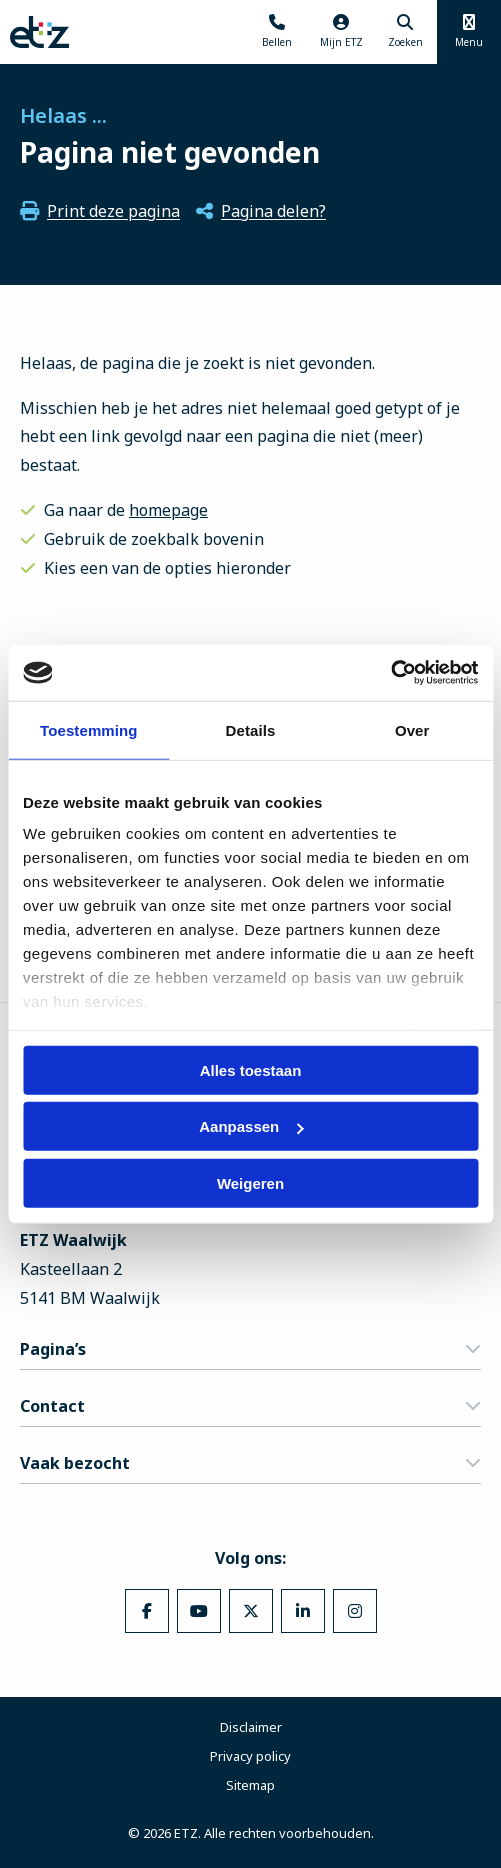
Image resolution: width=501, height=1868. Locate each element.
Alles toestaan (251, 1069)
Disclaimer (251, 1727)
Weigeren (250, 1182)
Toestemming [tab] (89, 729)
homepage (168, 510)
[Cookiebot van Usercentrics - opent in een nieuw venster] (390, 673)
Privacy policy (250, 1756)
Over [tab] (412, 729)
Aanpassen (251, 1126)
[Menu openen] (469, 32)
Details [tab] (251, 729)
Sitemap (250, 1785)
